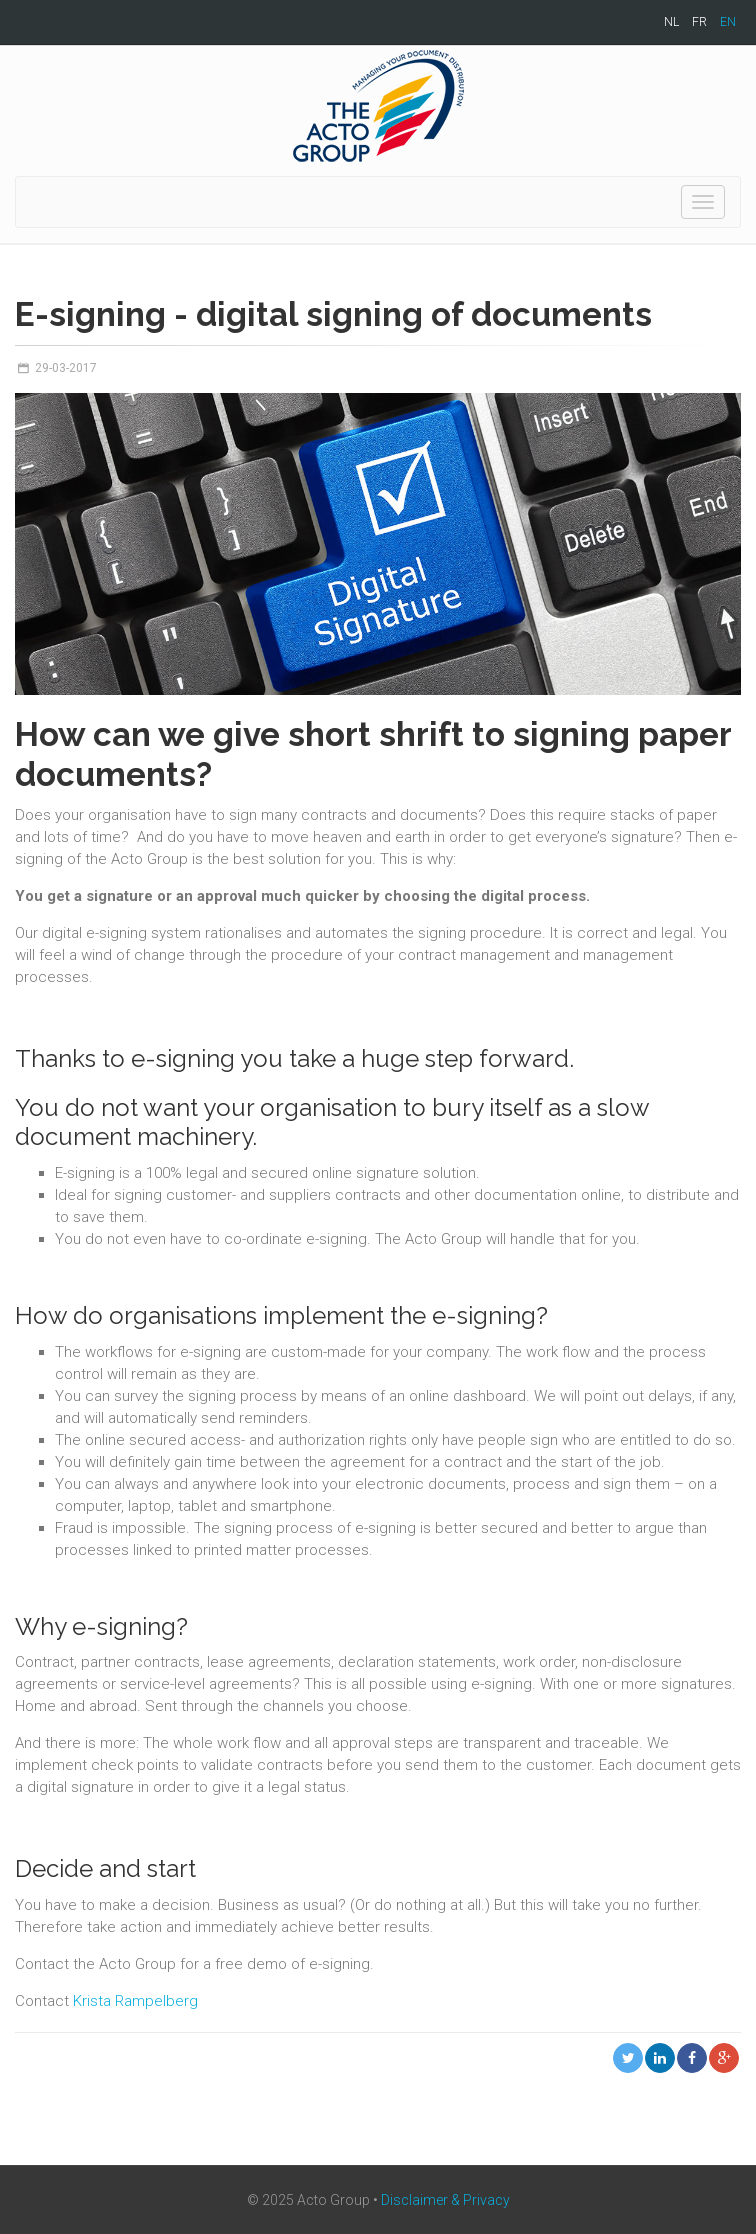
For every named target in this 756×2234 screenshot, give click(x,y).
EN (728, 22)
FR (699, 22)
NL (671, 22)
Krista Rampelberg (135, 2001)
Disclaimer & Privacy (445, 2200)
